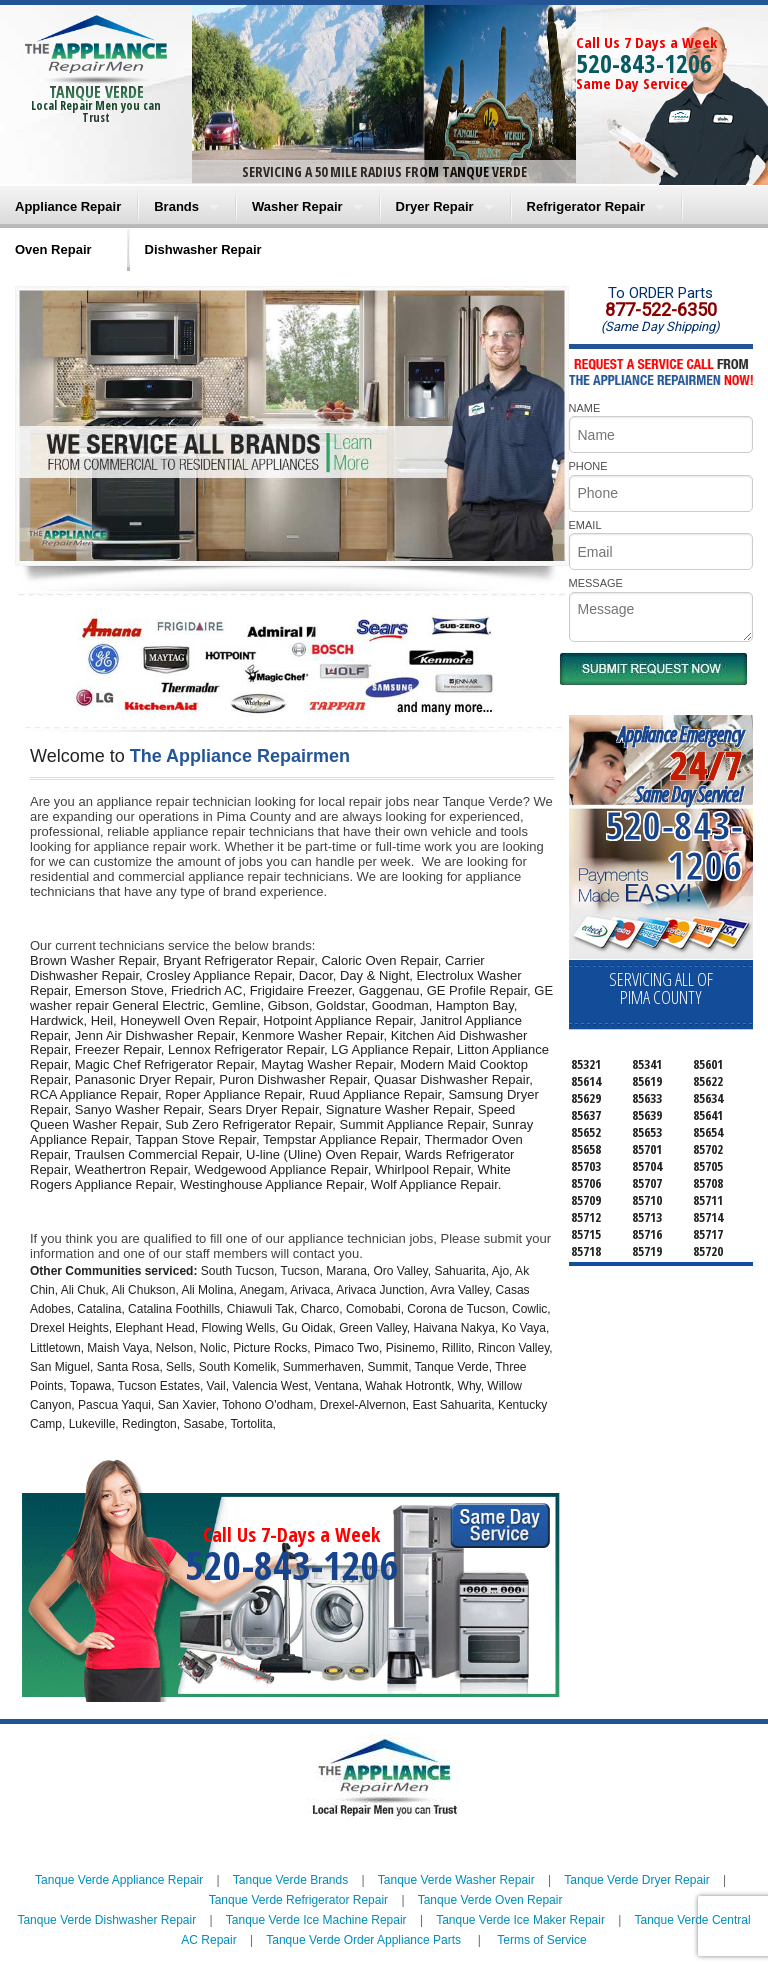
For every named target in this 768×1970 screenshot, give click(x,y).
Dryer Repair (435, 206)
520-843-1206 (644, 63)
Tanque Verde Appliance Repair (119, 1880)
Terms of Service (541, 1940)
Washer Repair (297, 206)
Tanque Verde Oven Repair (490, 1900)
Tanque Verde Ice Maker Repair (520, 1920)
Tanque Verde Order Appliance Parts (363, 1940)
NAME (585, 408)
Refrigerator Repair (586, 206)
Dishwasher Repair (203, 249)
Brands (176, 206)
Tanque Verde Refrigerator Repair (298, 1900)
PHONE (588, 466)
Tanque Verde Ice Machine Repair (316, 1920)
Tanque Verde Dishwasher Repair (106, 1920)
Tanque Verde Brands (290, 1880)
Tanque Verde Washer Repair (456, 1880)
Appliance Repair (68, 206)
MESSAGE (596, 583)
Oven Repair (53, 249)
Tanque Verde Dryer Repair (636, 1880)
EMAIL (585, 525)
